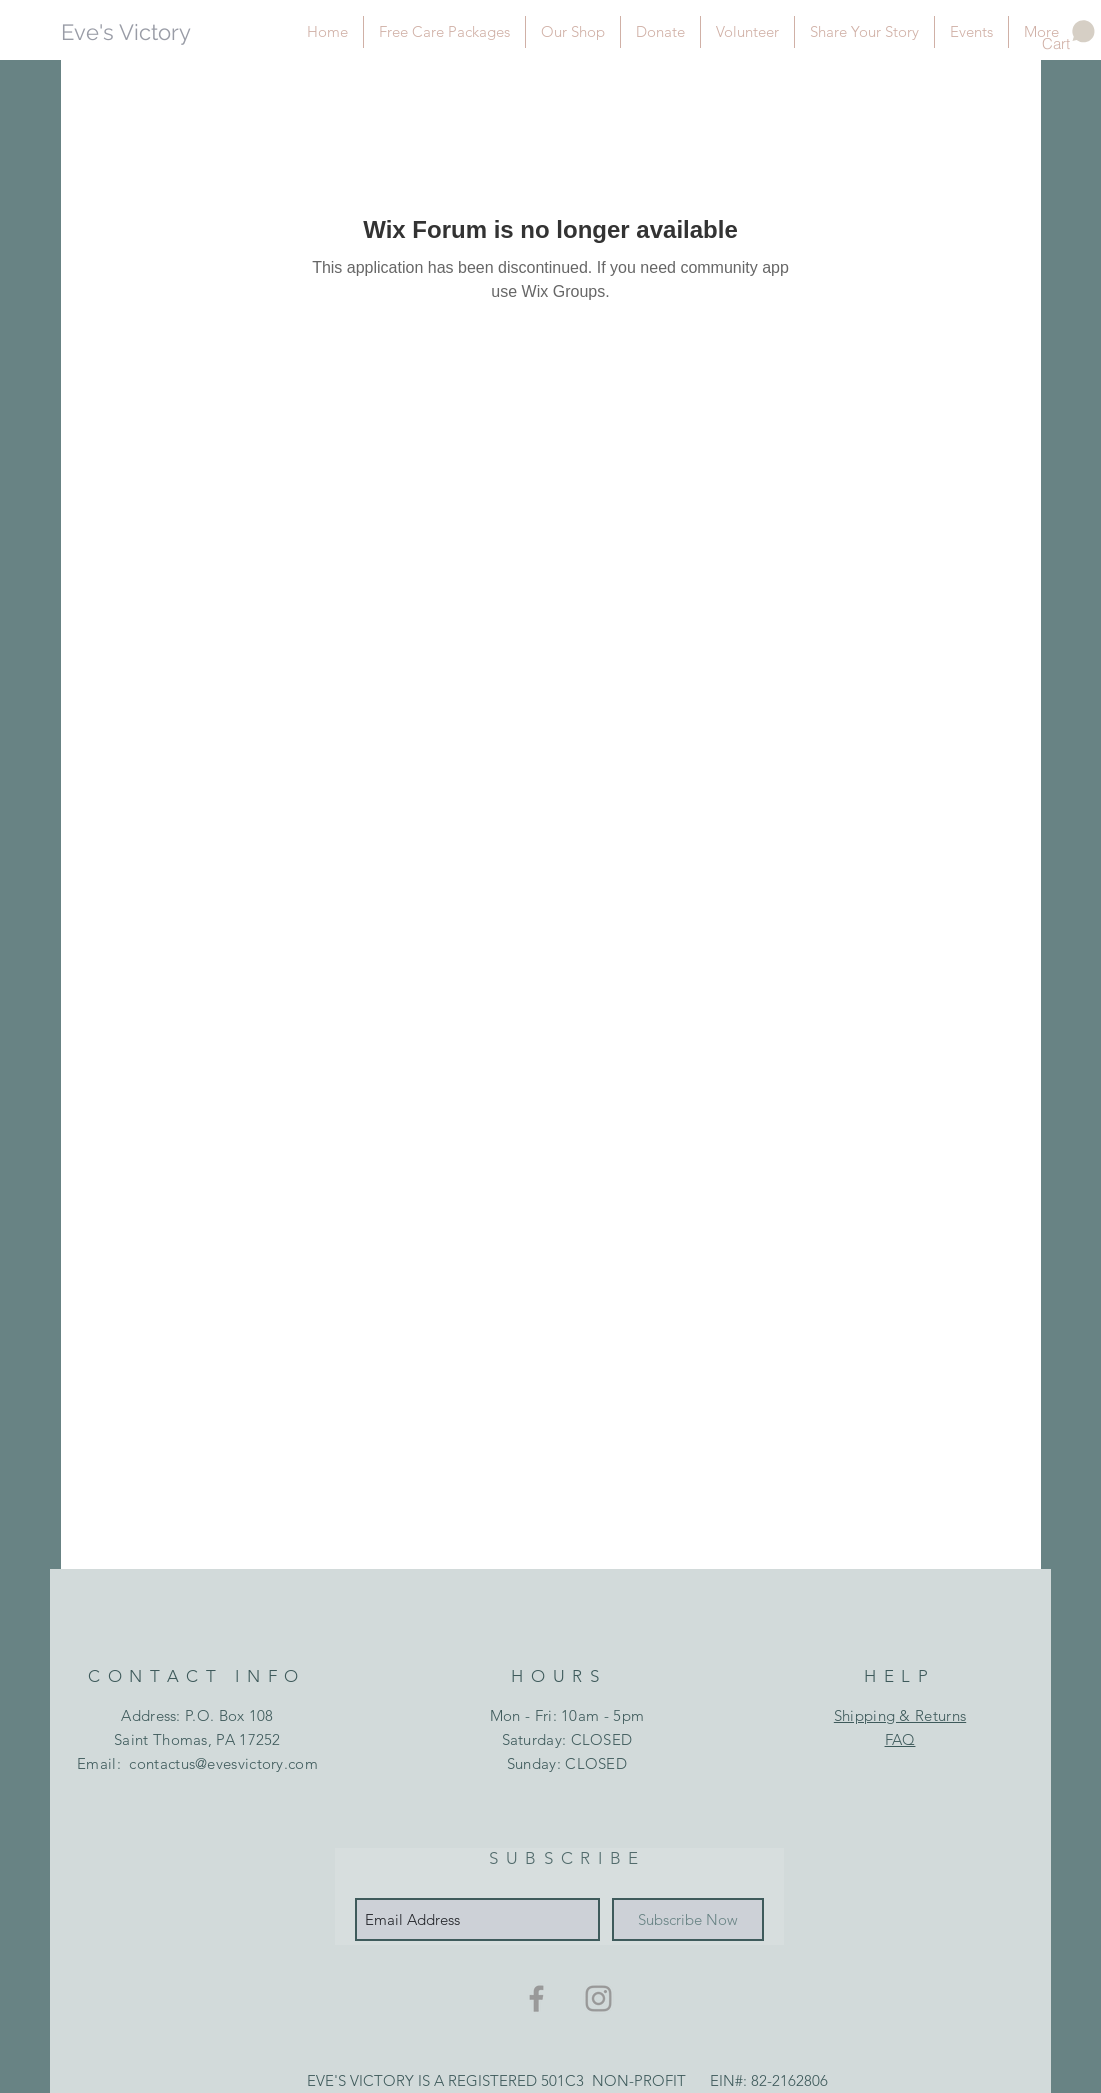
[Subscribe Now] (688, 1919)
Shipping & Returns (900, 1715)
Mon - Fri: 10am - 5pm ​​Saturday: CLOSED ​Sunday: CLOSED (567, 1739)
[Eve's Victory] (151, 32)
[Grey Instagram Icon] (598, 1998)
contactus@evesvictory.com (223, 1763)
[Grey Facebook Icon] (536, 1998)
